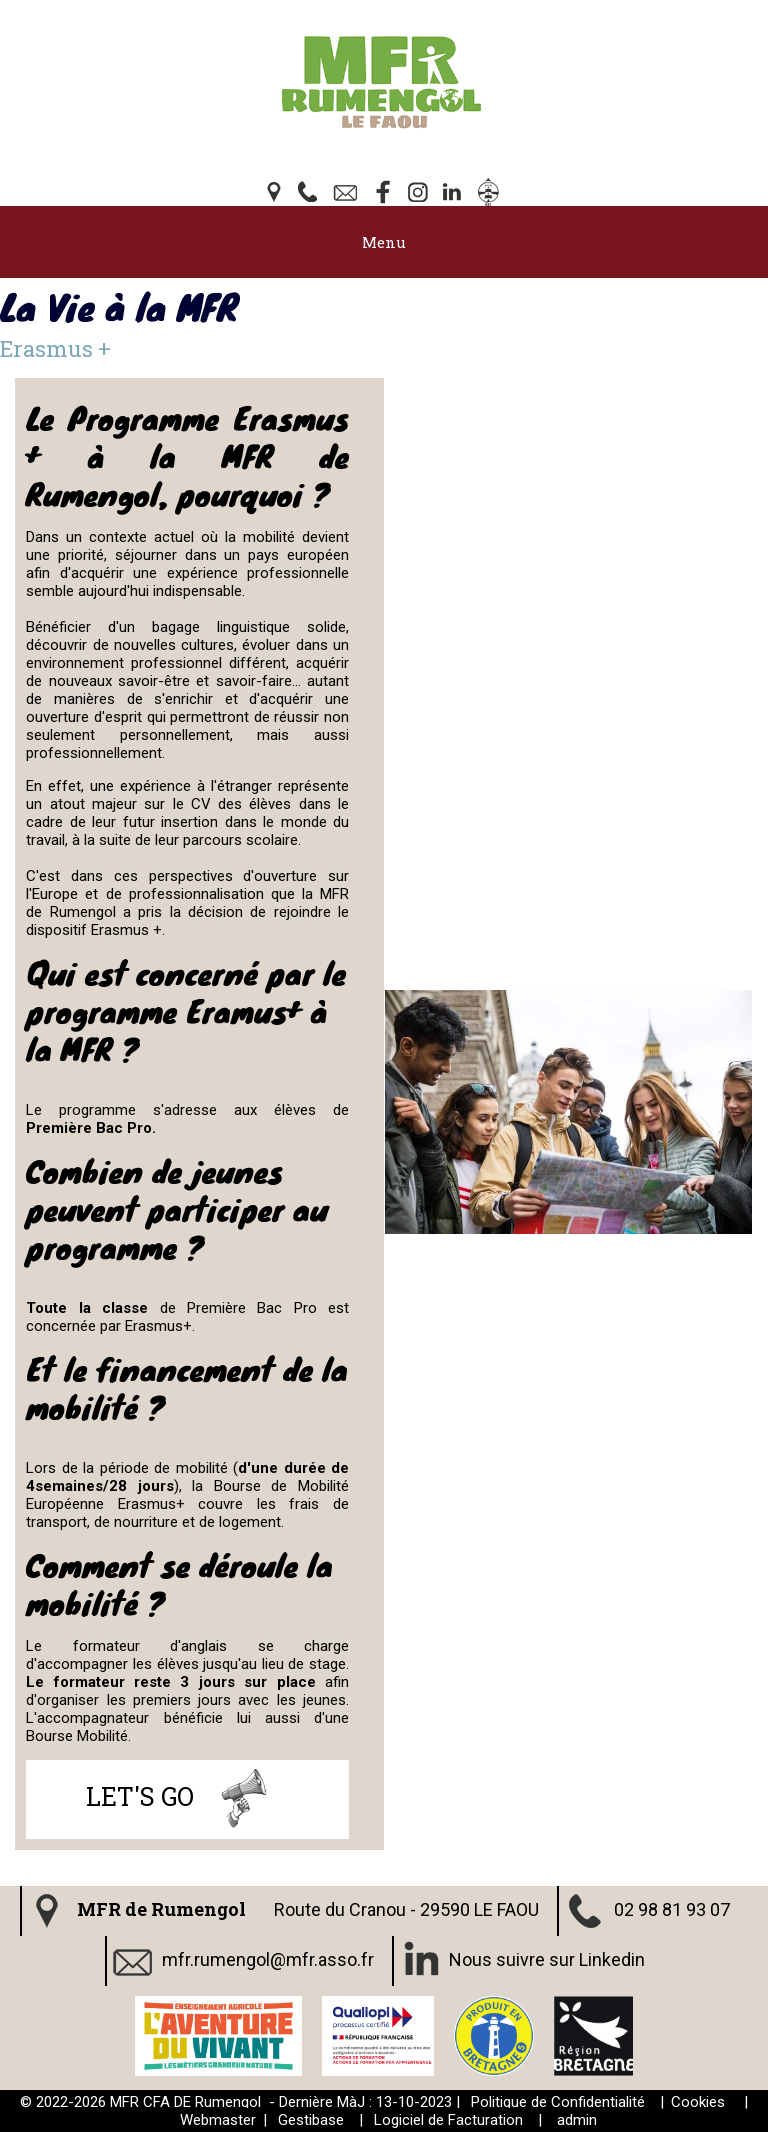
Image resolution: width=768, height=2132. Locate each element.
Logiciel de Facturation (448, 2120)
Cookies (698, 2102)
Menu (384, 242)
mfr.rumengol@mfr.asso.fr (268, 1958)
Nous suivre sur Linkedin (547, 1958)
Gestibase (311, 2120)
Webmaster (218, 2120)
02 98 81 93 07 (672, 1908)
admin (577, 2120)
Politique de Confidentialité (558, 2102)
